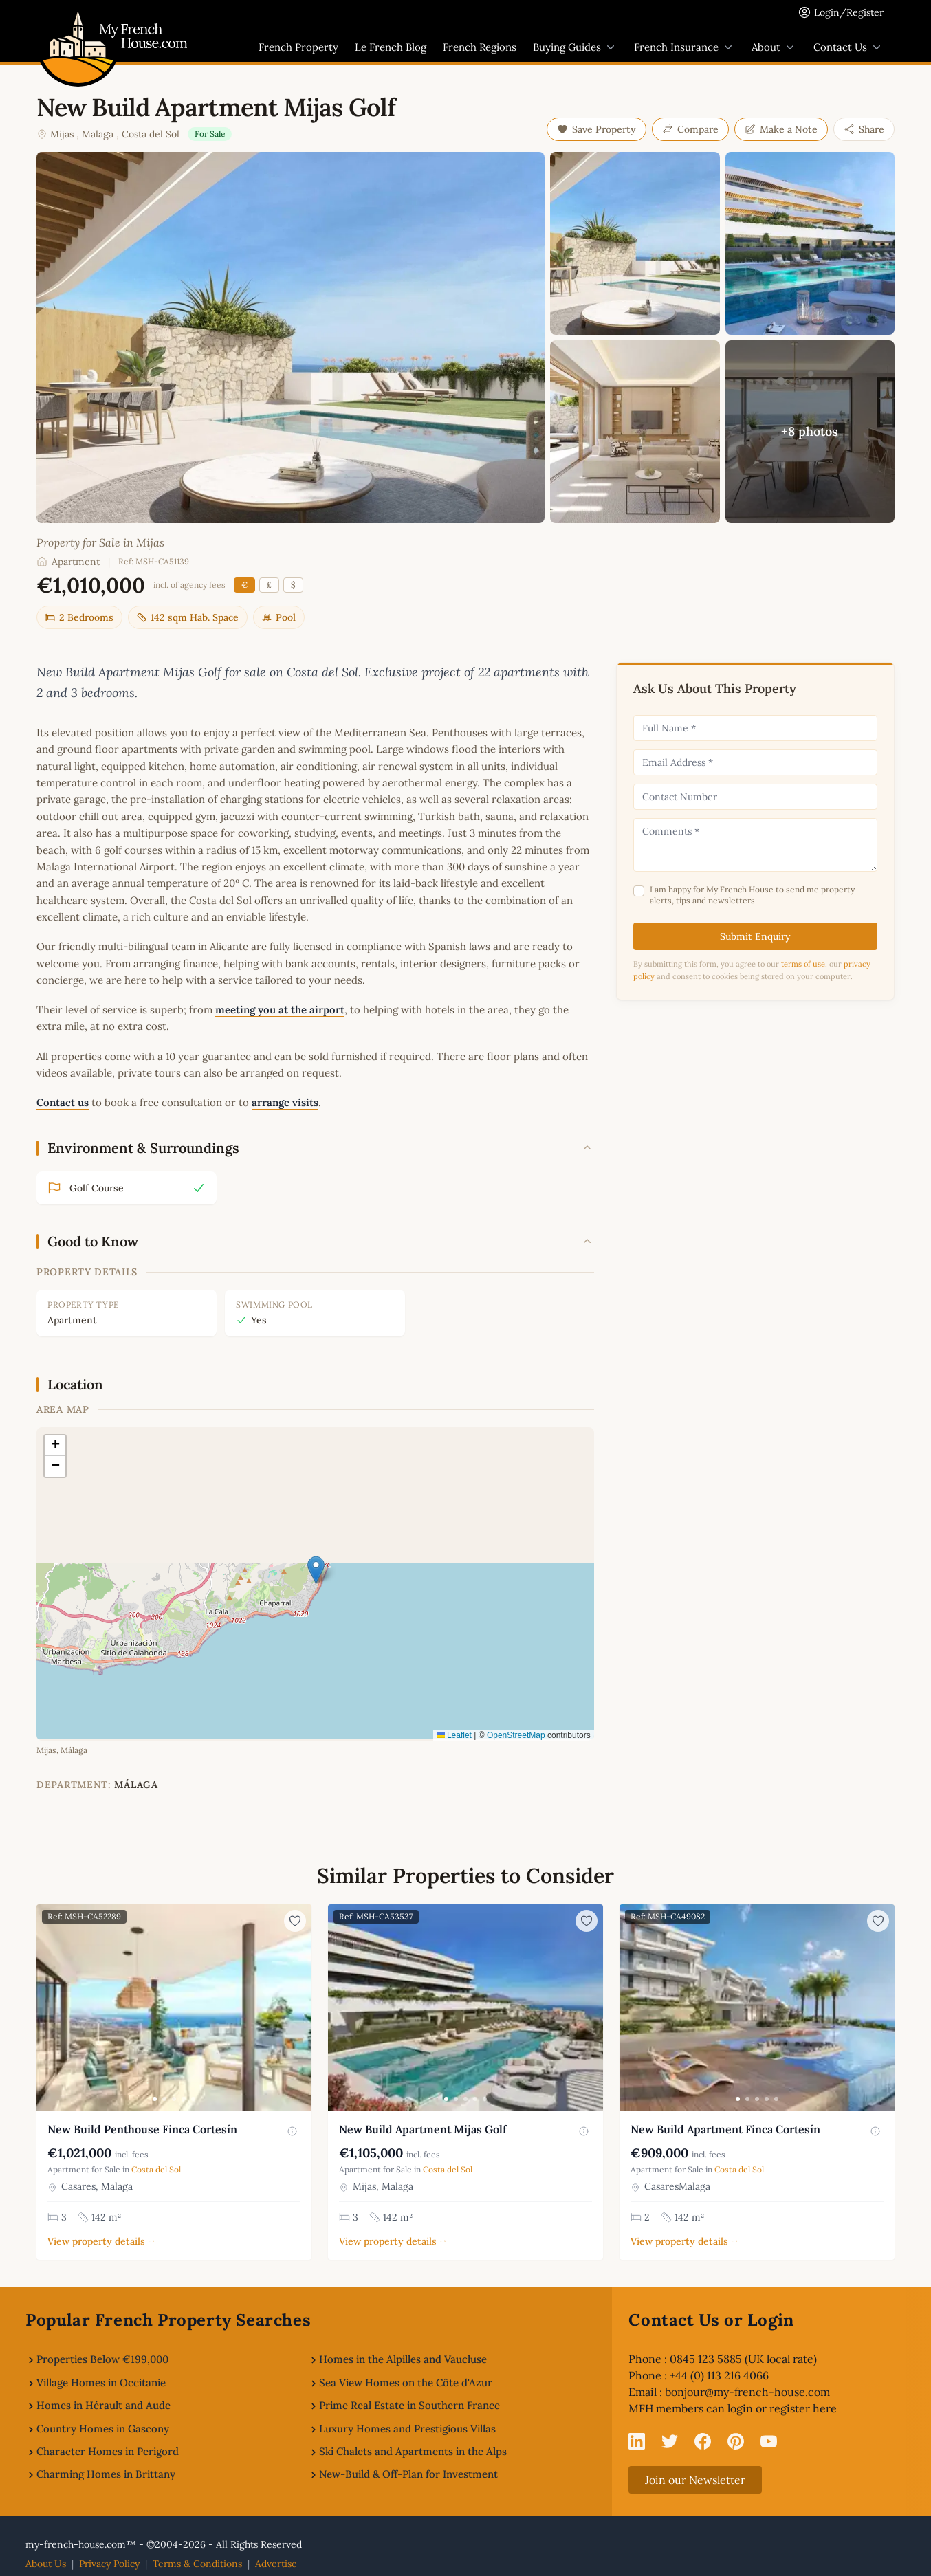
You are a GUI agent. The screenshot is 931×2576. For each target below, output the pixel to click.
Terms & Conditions (197, 2563)
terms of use (803, 964)
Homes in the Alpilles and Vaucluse (403, 2359)
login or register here (782, 2408)
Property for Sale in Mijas (100, 542)
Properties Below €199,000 (102, 2359)
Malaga (97, 134)
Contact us (62, 1102)
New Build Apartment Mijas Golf (423, 2129)
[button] (316, 1570)
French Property (298, 47)
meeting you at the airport (279, 1009)
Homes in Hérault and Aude (103, 2405)
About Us (45, 2563)
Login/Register (849, 12)
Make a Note (781, 129)
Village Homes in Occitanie (101, 2382)
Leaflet (454, 1735)
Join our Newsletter (695, 2480)
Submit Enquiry (755, 936)
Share (864, 129)
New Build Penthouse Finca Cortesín (142, 2129)
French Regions (479, 47)
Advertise (276, 2563)
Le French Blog (390, 47)
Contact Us (848, 47)
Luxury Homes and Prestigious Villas (407, 2428)
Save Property (596, 129)
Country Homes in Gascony (102, 2428)
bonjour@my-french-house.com (747, 2392)
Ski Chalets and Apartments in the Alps (413, 2451)
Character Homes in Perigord (107, 2451)
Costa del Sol (150, 134)
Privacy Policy (109, 2563)
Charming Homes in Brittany (105, 2473)
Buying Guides (575, 47)
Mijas (62, 134)
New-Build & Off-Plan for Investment (408, 2473)
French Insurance (684, 47)
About (774, 47)
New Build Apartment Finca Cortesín (725, 2129)
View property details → (101, 2241)
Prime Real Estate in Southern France (409, 2405)
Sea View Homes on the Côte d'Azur (405, 2382)
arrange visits (285, 1102)
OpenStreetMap (516, 1735)
